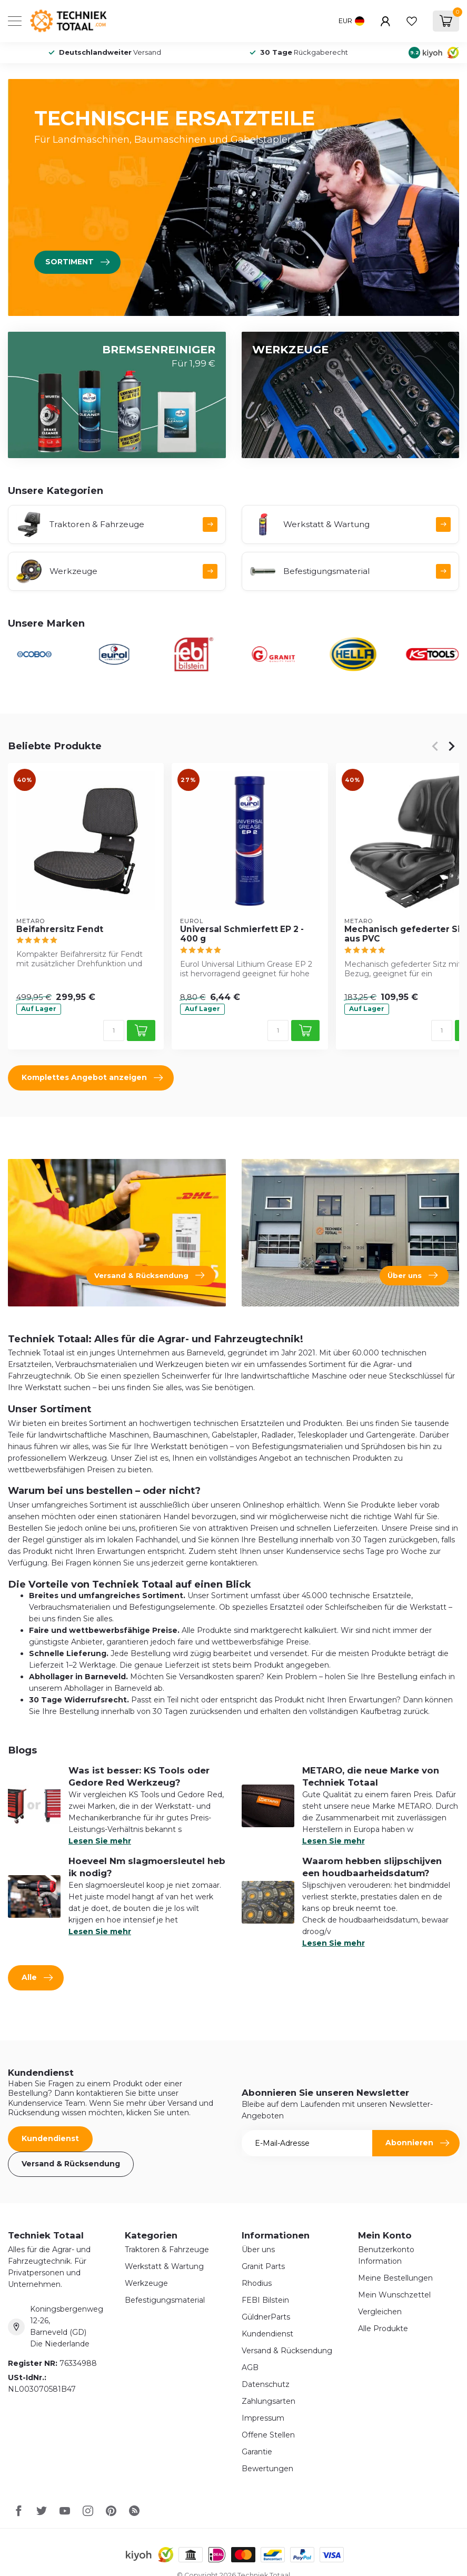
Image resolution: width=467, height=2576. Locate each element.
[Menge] (113, 1030)
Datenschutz (266, 2384)
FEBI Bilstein (265, 2300)
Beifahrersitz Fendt (59, 929)
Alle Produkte (383, 2328)
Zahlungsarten (268, 2401)
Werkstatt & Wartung (164, 2266)
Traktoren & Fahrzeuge (167, 2249)
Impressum (263, 2418)
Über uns (258, 2249)
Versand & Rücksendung (71, 2163)
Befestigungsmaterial (165, 2300)
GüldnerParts (266, 2317)
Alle (37, 1978)
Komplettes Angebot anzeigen (92, 1078)
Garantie (257, 2451)
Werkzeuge (146, 2283)
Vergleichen (380, 2311)
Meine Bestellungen (395, 2278)
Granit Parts (263, 2266)
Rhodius (257, 2283)
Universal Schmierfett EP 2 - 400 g (242, 934)
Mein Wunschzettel (394, 2295)
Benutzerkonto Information (386, 2255)
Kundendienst (50, 2138)
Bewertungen (267, 2468)
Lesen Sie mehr (99, 1841)
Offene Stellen (268, 2435)
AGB (250, 2367)
